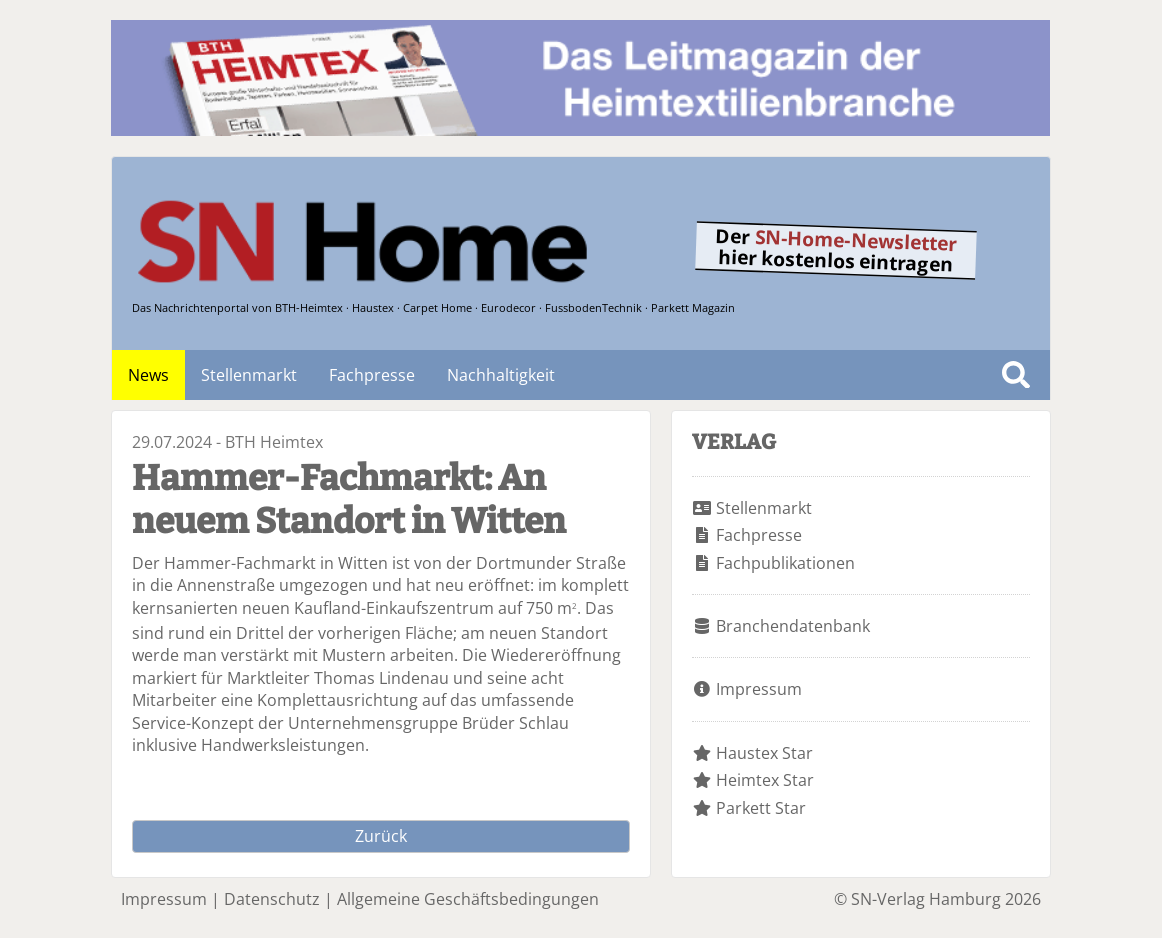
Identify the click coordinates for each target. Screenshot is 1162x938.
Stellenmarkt (249, 375)
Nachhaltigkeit (501, 375)
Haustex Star (764, 753)
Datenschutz (272, 899)
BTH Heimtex (274, 442)
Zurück (381, 836)
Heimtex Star (765, 780)
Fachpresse (372, 375)
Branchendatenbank (793, 626)
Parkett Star (761, 808)
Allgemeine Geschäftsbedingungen (468, 899)
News (148, 375)
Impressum (759, 689)
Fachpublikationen (785, 563)
